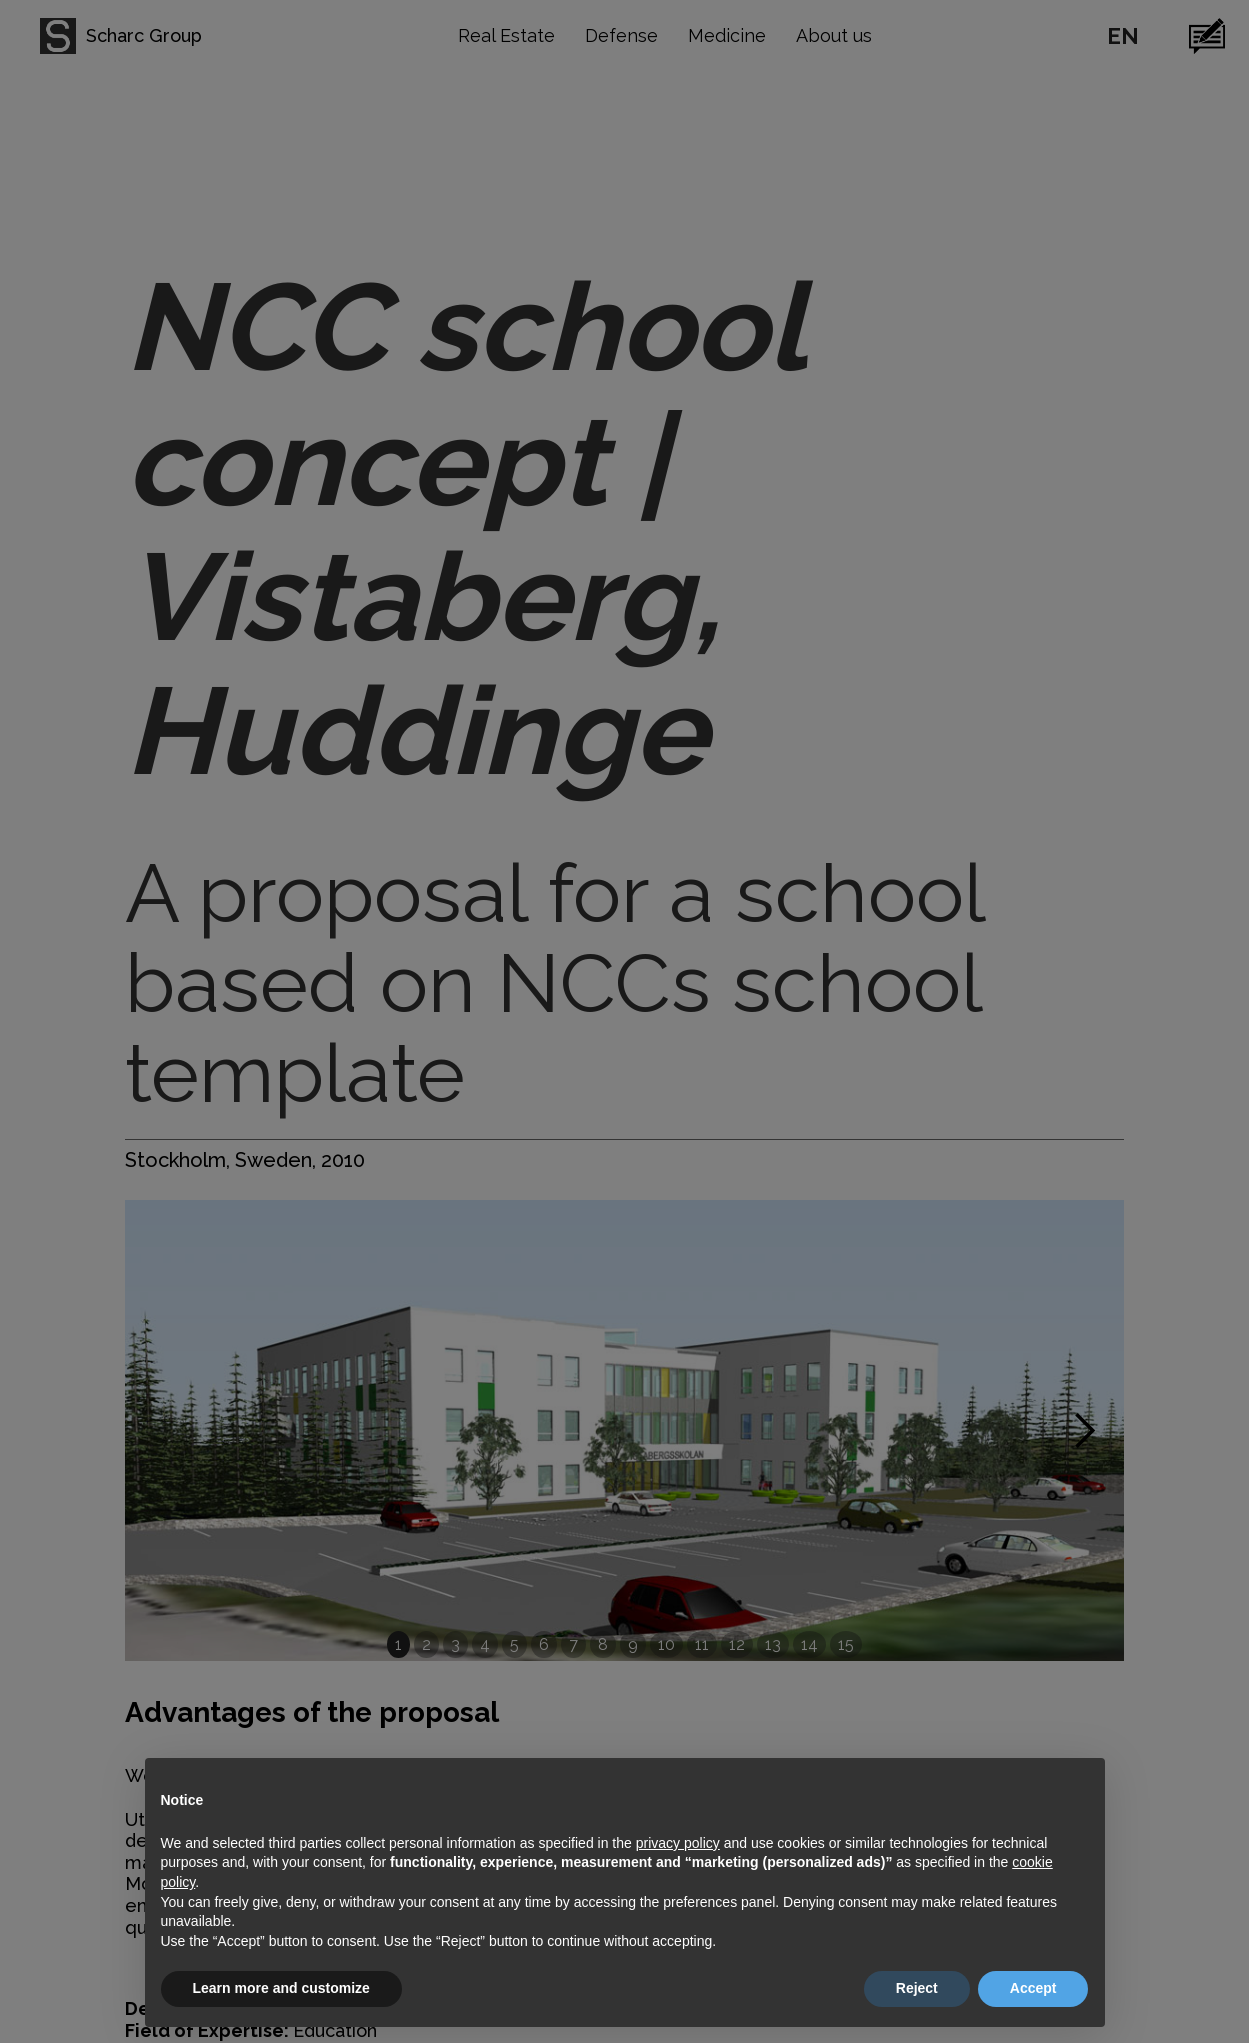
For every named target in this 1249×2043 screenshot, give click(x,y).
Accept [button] (1033, 1988)
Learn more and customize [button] (281, 1988)
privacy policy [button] (678, 1843)
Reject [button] (917, 1988)
